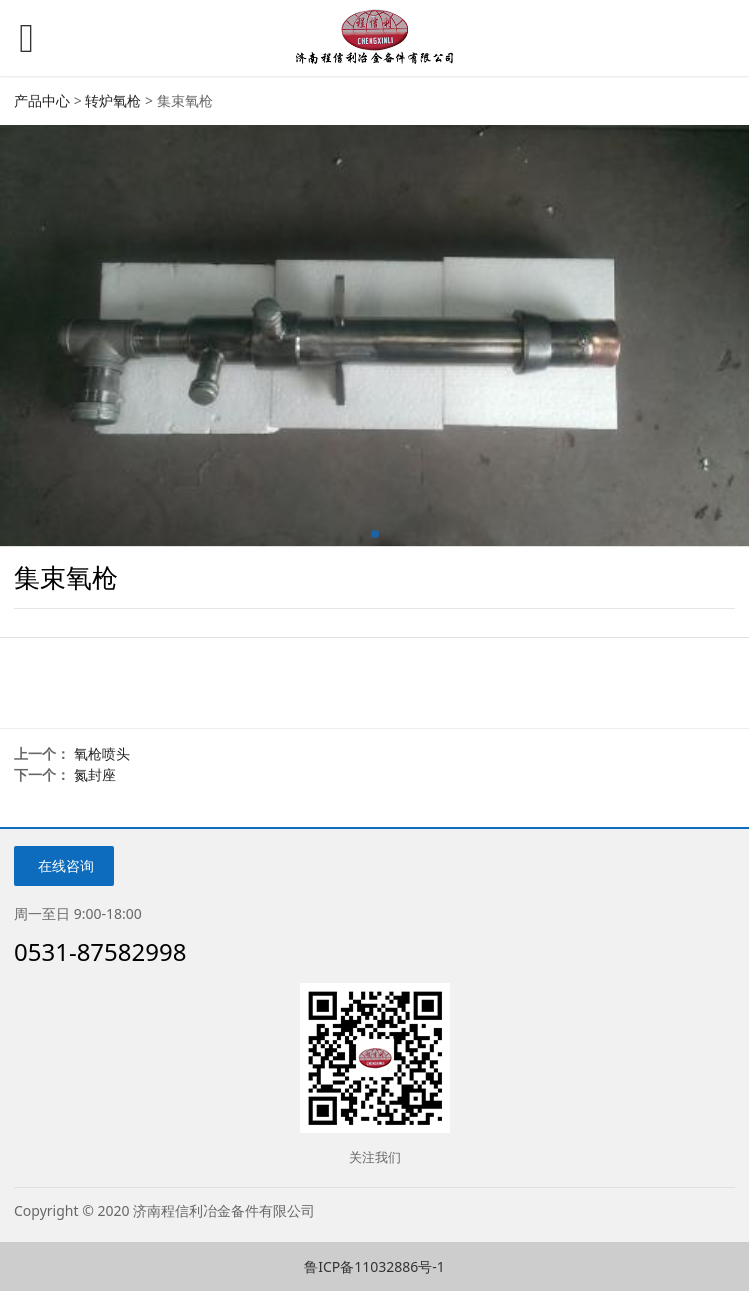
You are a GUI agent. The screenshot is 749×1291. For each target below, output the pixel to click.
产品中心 (42, 100)
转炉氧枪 (113, 100)
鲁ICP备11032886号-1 (374, 1266)
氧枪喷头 (102, 753)
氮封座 (95, 774)
